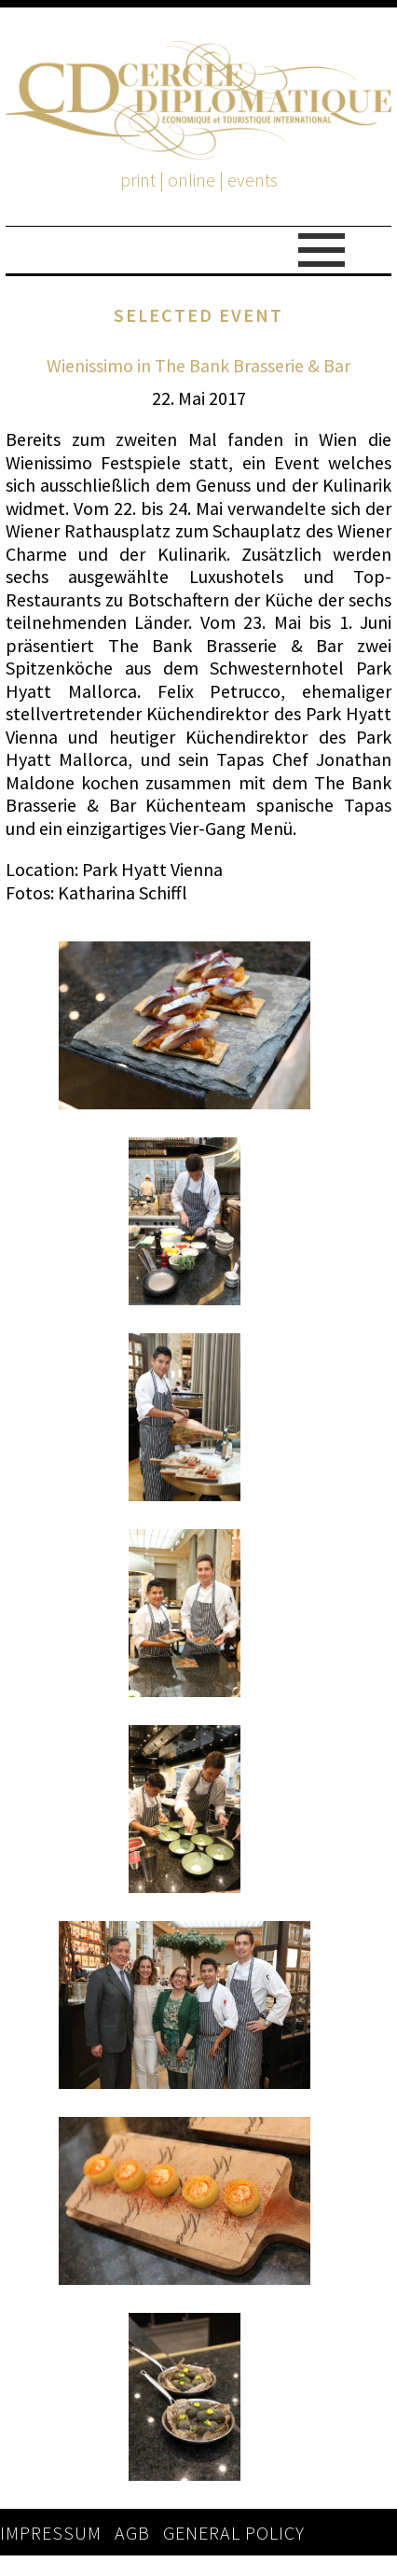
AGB (132, 2532)
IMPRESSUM (51, 2532)
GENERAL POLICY (234, 2532)
